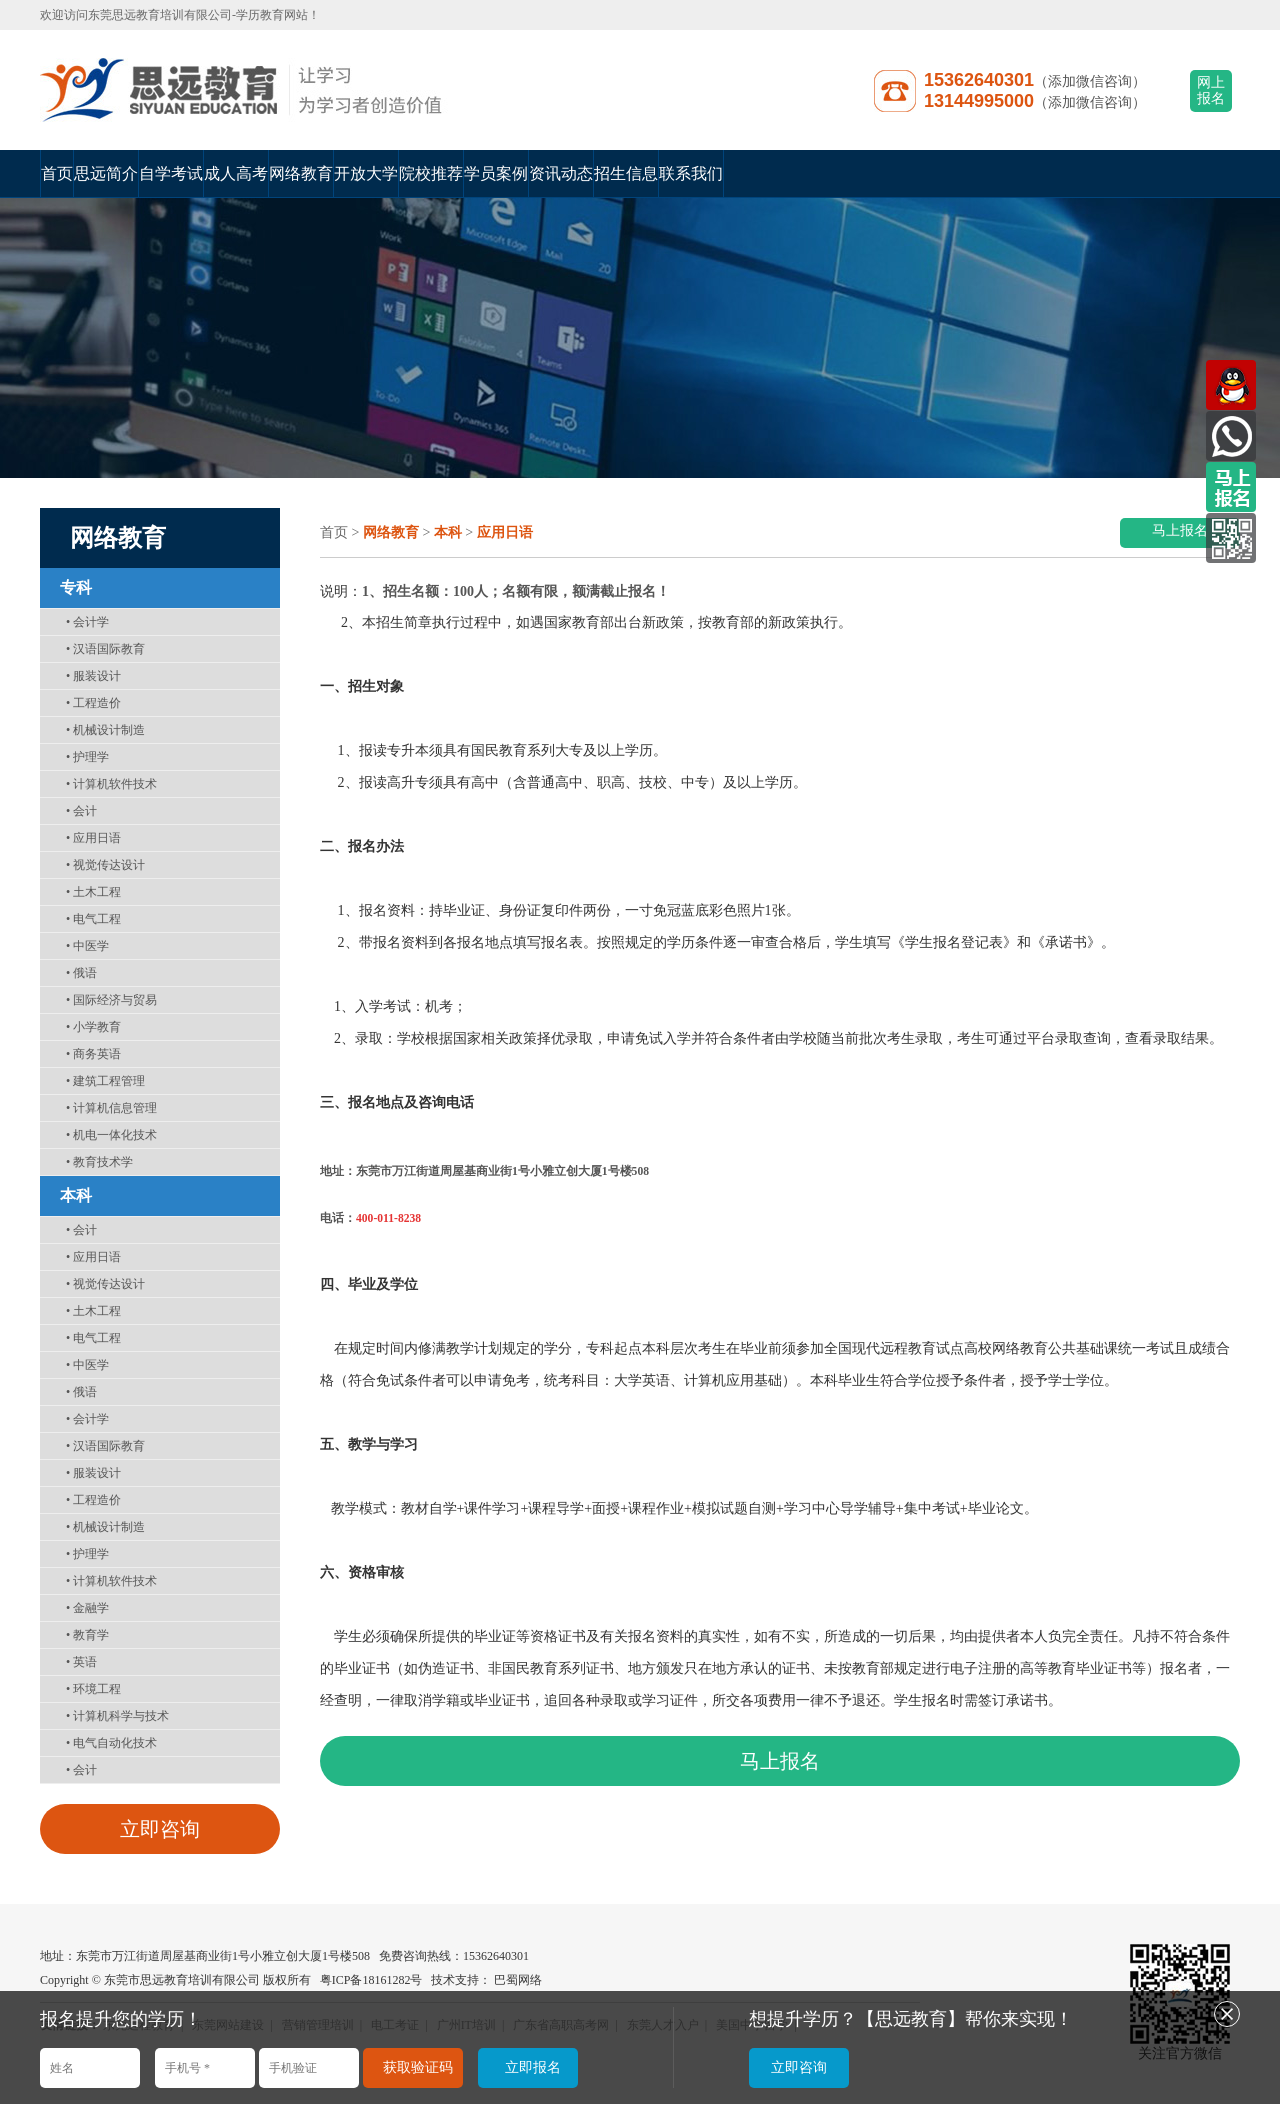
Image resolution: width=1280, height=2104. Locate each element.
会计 (81, 811)
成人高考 (236, 173)
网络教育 (301, 173)
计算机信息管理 (111, 1108)
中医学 (87, 946)
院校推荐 (431, 173)
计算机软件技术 (111, 784)
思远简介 (106, 173)
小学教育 (93, 1027)
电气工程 (93, 919)
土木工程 (93, 892)
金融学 (87, 1608)
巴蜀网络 (518, 1980)
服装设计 (93, 676)
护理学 (87, 757)
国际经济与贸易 (111, 1000)
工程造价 (93, 703)
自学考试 (171, 173)
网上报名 (1211, 90)
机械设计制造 (105, 730)
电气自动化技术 (111, 1743)
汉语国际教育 (105, 649)
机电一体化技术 (111, 1135)
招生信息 (626, 173)
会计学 (87, 622)
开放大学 (366, 173)
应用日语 (93, 838)
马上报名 (1180, 530)
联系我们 (691, 173)
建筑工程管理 (105, 1081)
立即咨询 (160, 1829)
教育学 (87, 1635)
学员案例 (496, 173)
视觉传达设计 (105, 865)
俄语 (81, 973)
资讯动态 (561, 173)
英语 (81, 1662)
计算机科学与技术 (117, 1716)
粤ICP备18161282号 (371, 1980)
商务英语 (93, 1054)
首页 (57, 173)
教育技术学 (99, 1162)
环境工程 (93, 1689)
